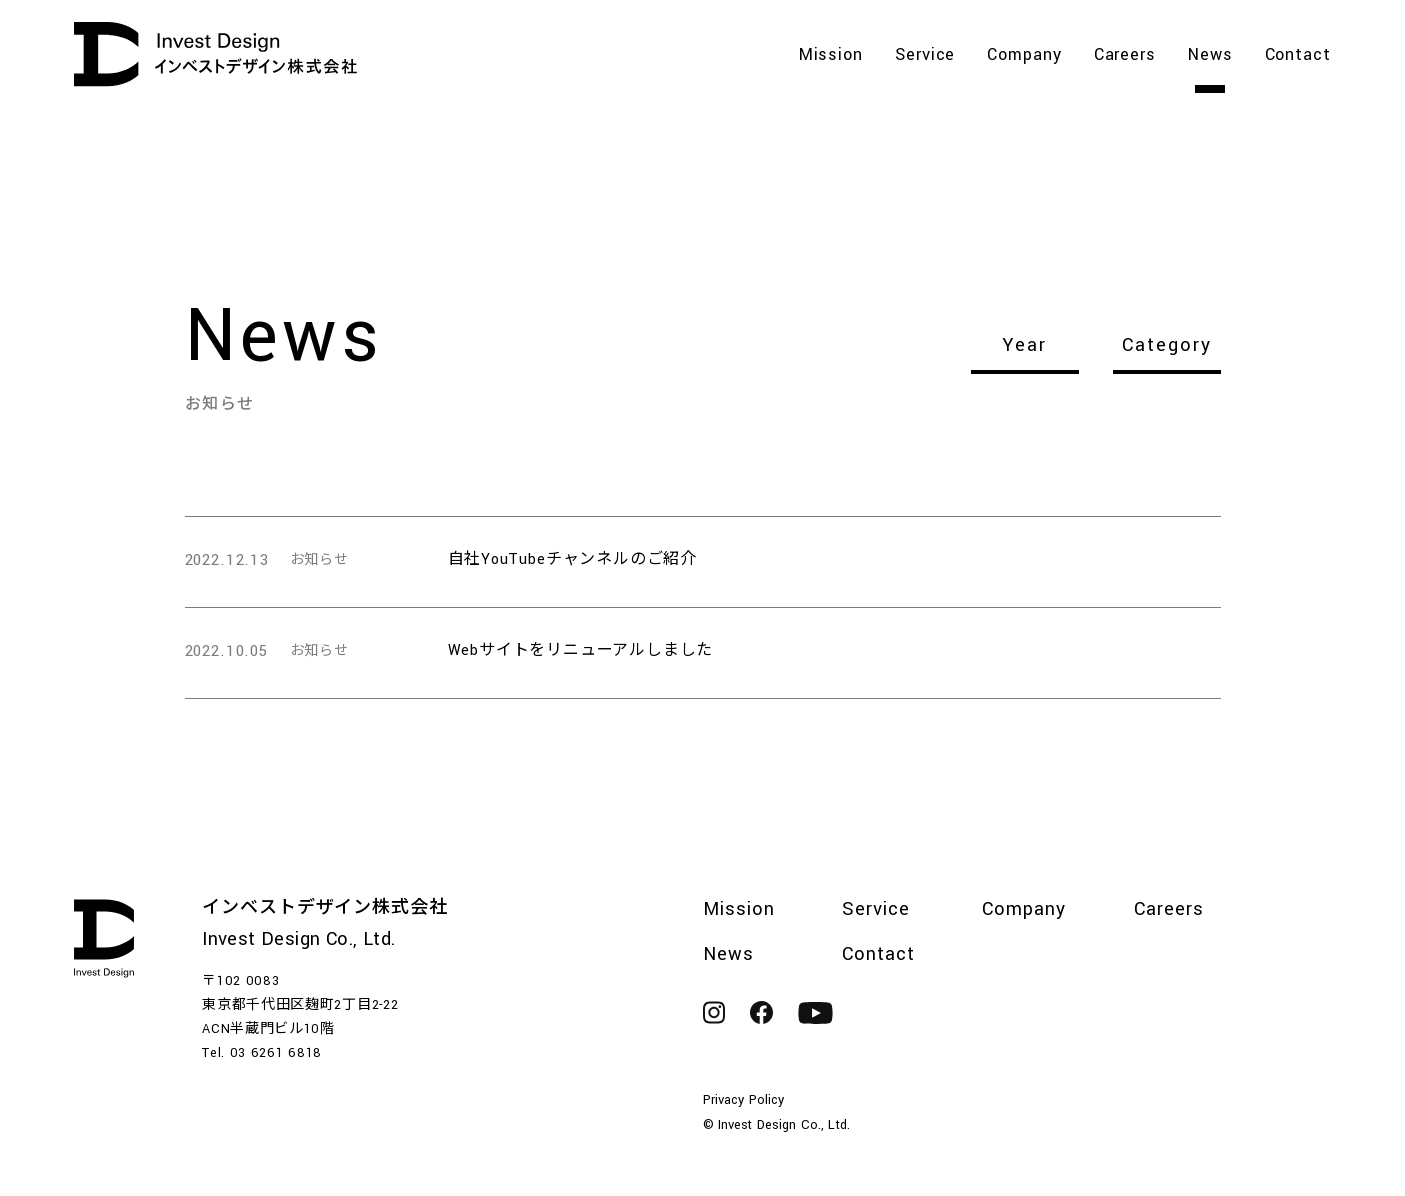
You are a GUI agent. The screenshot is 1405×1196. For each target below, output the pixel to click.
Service (925, 56)
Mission (831, 56)
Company (1024, 56)
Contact (1298, 56)
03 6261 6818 (276, 1053)
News (1210, 56)
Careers (1125, 56)
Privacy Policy (744, 1100)
